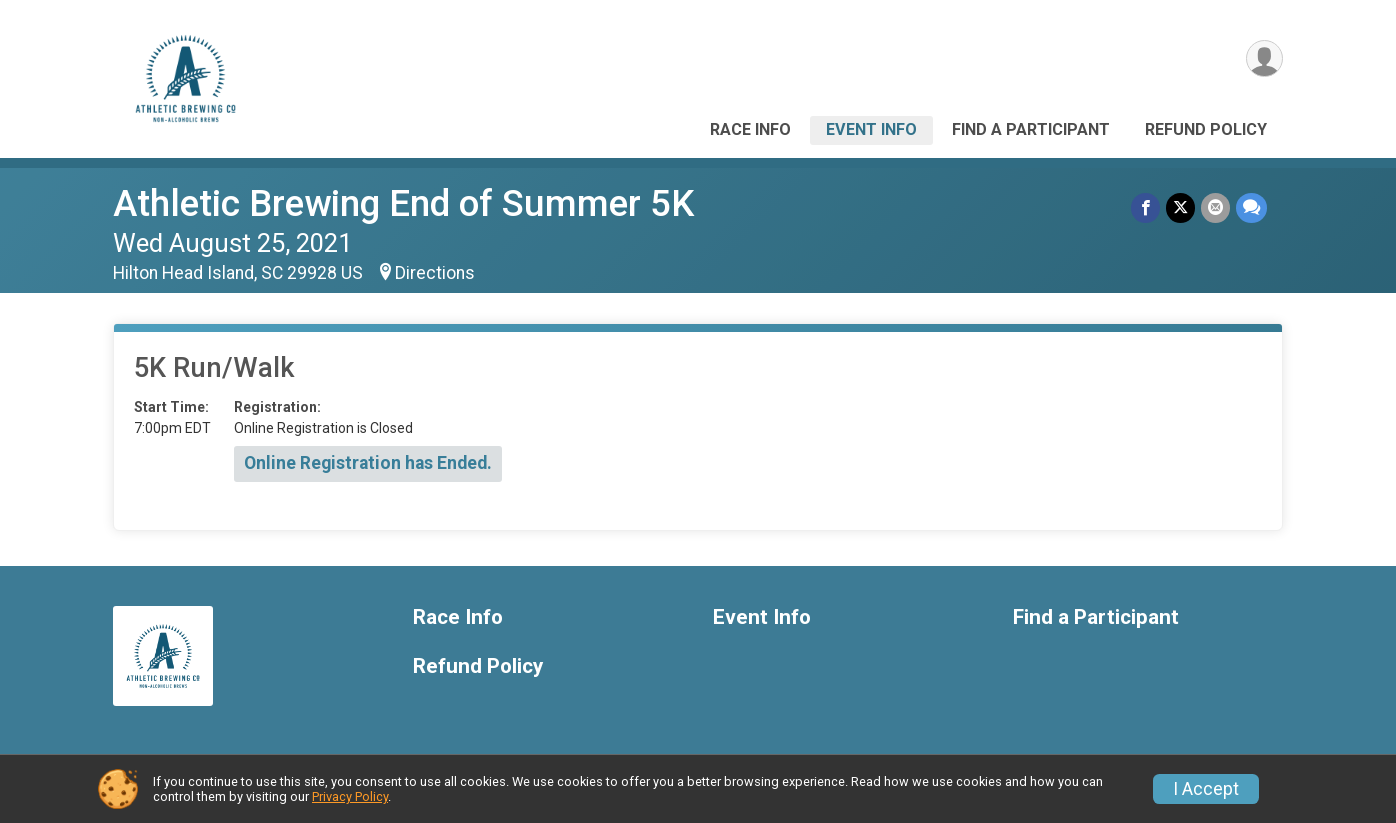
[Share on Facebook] (1145, 207)
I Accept (1206, 789)
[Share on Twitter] (1180, 207)
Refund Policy (1206, 129)
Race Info (750, 129)
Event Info (871, 129)
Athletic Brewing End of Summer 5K (403, 203)
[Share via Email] (1215, 207)
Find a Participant (1031, 129)
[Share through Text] (1251, 207)
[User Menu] (1264, 58)
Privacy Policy (350, 796)
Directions (435, 273)
